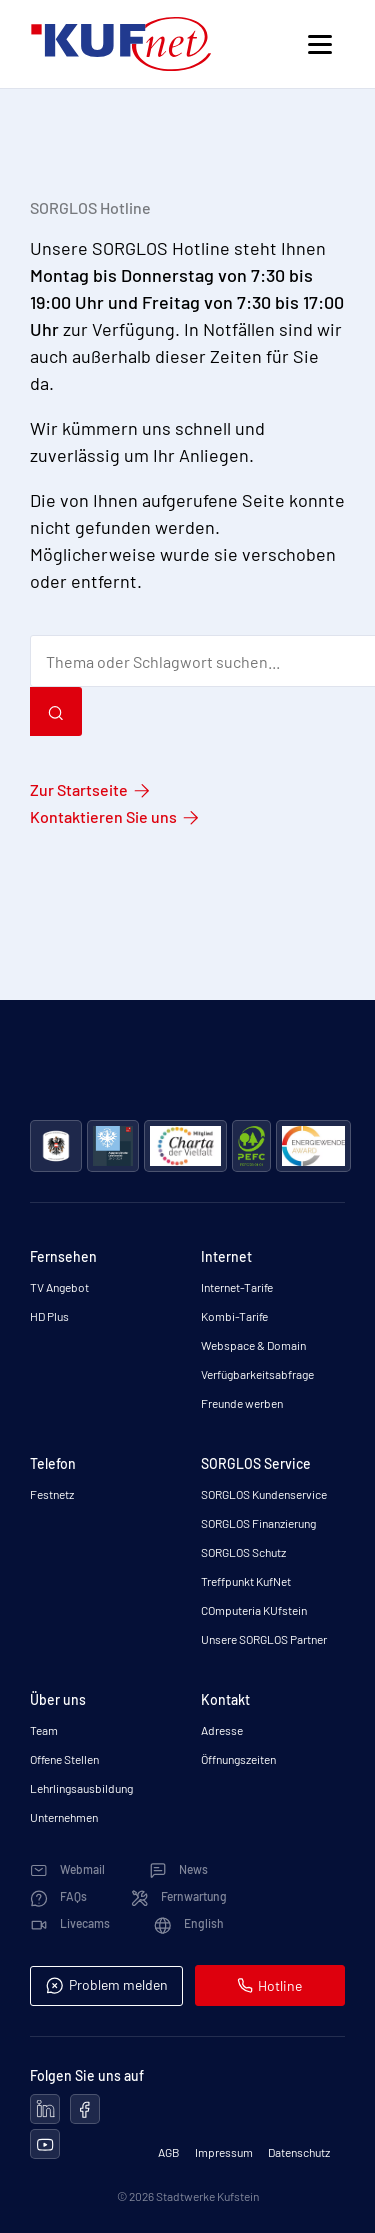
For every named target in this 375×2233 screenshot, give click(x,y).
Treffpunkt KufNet (246, 1581)
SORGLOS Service (256, 1463)
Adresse (222, 1730)
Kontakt (225, 1699)
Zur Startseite (79, 789)
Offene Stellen (64, 1759)
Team (44, 1730)
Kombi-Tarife (234, 1316)
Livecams (70, 1923)
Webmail (67, 1869)
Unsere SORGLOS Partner (264, 1639)
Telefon (53, 1463)
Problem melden (106, 1985)
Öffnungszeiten (238, 1759)
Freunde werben (242, 1403)
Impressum (224, 2152)
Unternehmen (64, 1817)
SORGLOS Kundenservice (264, 1494)
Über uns (58, 1699)
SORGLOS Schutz (243, 1552)
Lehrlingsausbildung (81, 1788)
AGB (169, 2152)
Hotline (269, 1986)
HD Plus (49, 1316)
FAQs (58, 1896)
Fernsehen (63, 1256)
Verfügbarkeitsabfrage (257, 1374)
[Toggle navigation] (319, 44)
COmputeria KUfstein (254, 1610)
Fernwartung (179, 1896)
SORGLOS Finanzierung (258, 1523)
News (178, 1869)
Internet (226, 1256)
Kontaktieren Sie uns (103, 816)
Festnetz (52, 1494)
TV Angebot (59, 1287)
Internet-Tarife (237, 1287)
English (189, 1923)
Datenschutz (299, 2152)
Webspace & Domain (253, 1345)
